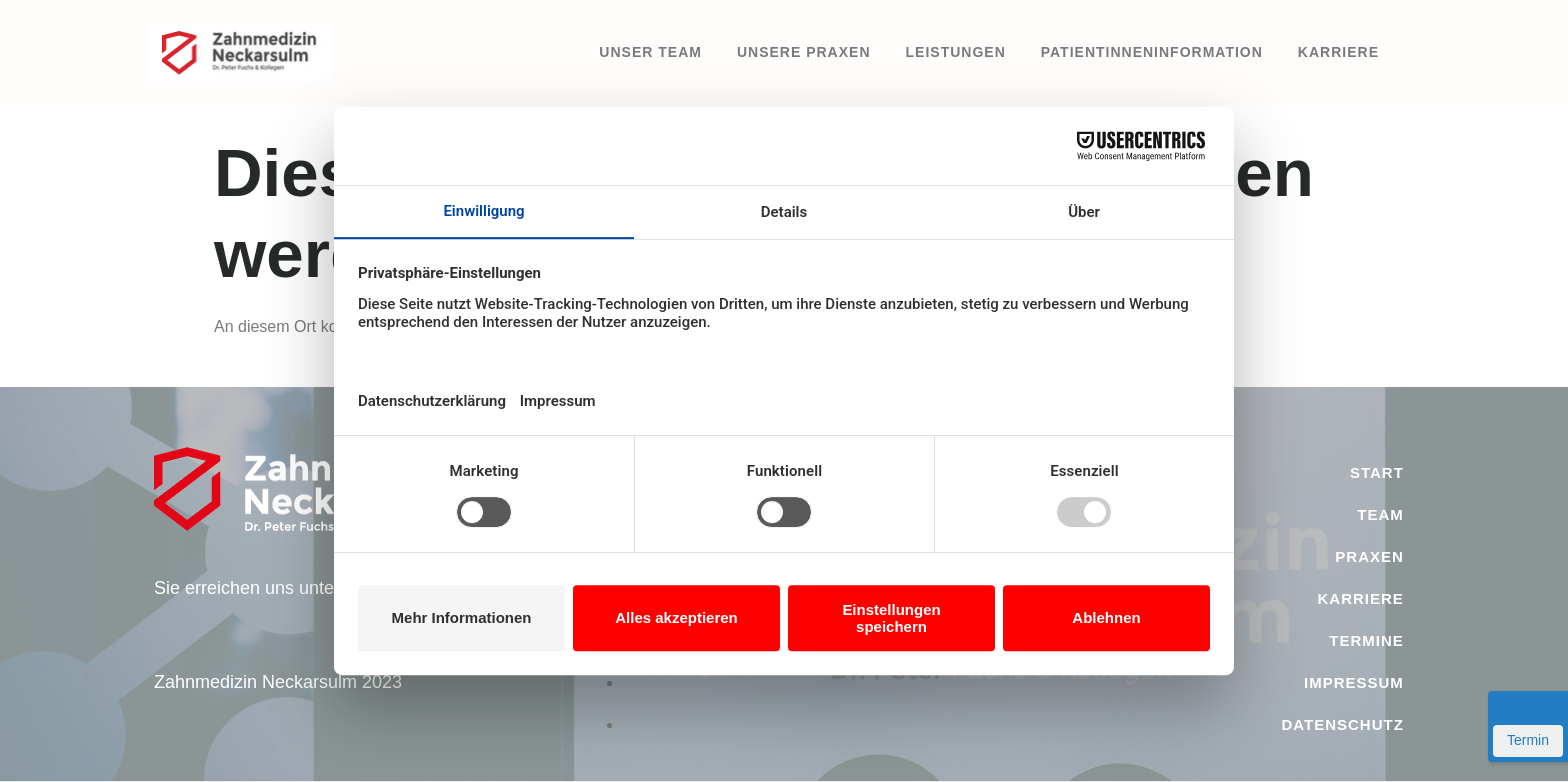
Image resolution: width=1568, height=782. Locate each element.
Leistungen (956, 52)
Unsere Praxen (804, 52)
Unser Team (650, 52)
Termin (1528, 740)
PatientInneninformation (1152, 52)
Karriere (1338, 52)
